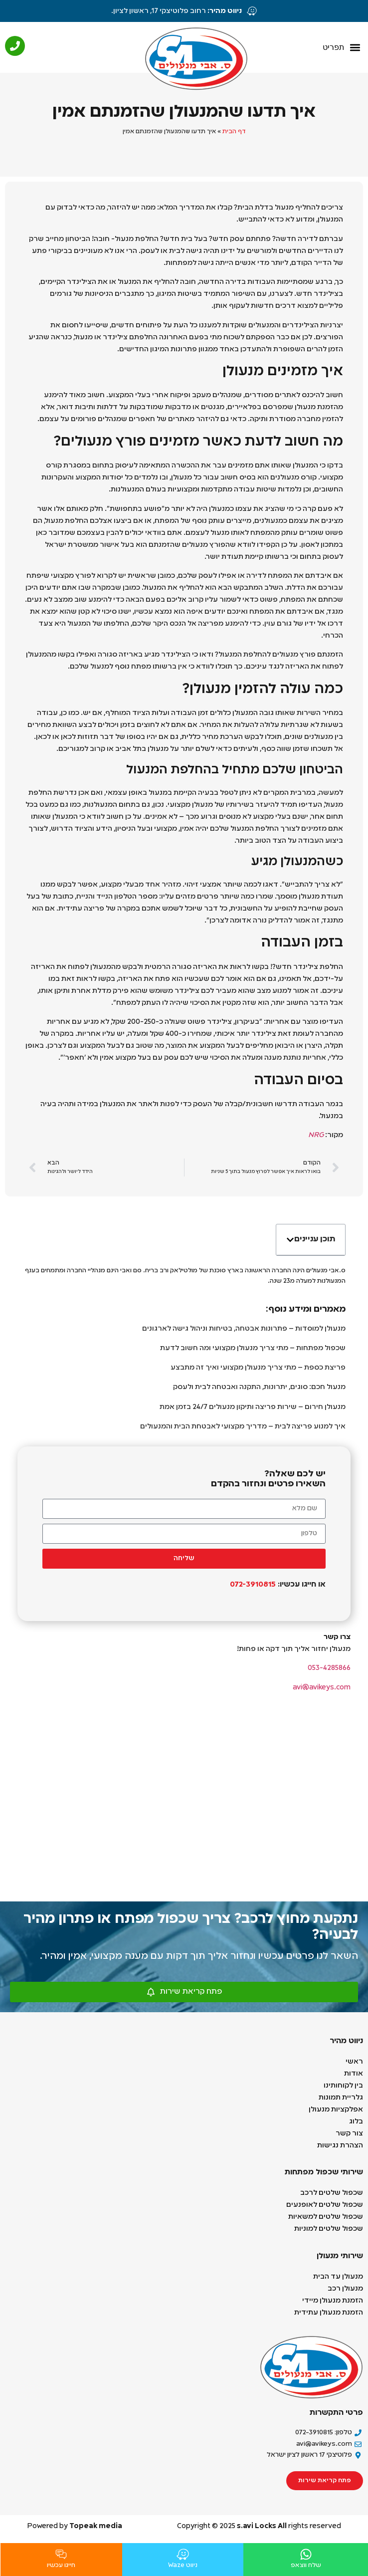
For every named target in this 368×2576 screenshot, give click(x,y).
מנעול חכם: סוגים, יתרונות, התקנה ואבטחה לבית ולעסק (259, 1387)
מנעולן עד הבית (338, 2277)
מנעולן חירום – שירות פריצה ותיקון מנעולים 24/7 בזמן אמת (253, 1407)
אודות (353, 2074)
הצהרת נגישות (340, 2145)
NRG (316, 1135)
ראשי (354, 2062)
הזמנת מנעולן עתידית (328, 2313)
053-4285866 (329, 1668)
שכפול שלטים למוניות (328, 2229)
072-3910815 (252, 1584)
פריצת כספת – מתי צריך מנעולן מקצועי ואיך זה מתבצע (258, 1368)
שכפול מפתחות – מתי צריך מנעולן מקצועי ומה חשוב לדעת (253, 1348)
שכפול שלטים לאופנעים (324, 2205)
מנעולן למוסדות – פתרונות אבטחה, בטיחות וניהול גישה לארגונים (244, 1329)
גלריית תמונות (341, 2098)
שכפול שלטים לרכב (331, 2193)
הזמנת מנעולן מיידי (332, 2301)
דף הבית (234, 131)
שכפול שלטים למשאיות (325, 2217)
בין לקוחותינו (343, 2086)
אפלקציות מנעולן (335, 2109)
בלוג (356, 2121)
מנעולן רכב (345, 2289)
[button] (341, 47)
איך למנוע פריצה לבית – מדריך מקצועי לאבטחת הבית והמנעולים (243, 1426)
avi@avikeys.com (322, 1687)
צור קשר (349, 2133)
